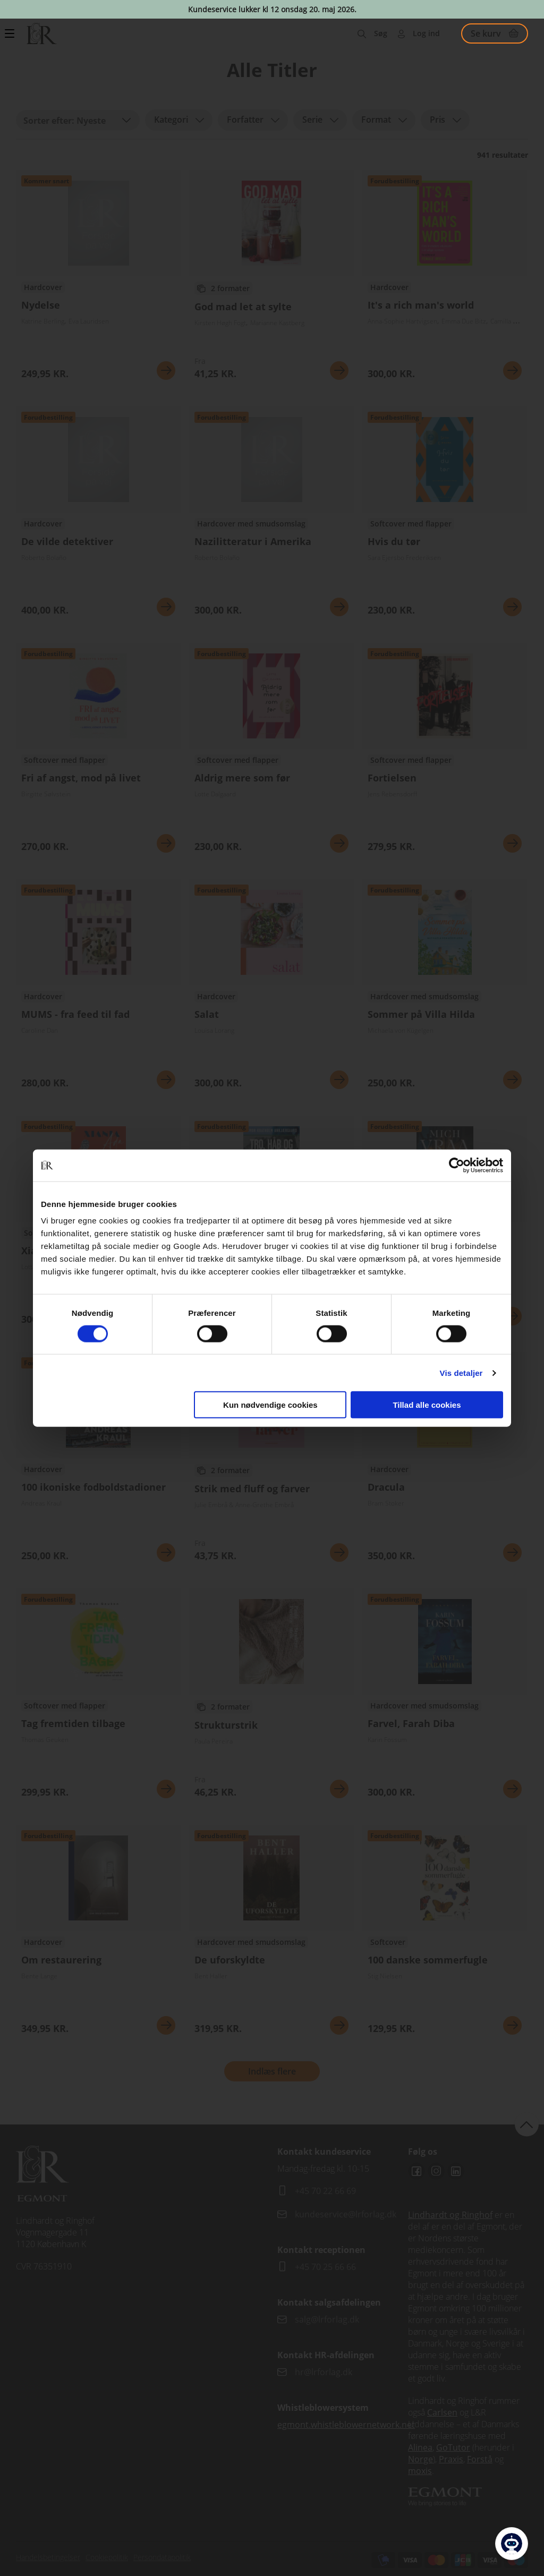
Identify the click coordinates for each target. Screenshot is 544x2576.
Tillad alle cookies (427, 1404)
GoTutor (453, 2447)
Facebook (416, 2171)
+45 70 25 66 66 (325, 2267)
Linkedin (455, 2171)
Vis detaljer (461, 1372)
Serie (312, 119)
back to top (527, 2124)
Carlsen (442, 2412)
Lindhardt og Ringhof (450, 2215)
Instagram (436, 2171)
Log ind (426, 33)
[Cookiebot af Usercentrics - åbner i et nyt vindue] (456, 1165)
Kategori (171, 119)
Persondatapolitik (162, 2557)
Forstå (479, 2459)
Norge (420, 2459)
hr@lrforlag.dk (323, 2372)
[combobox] (78, 120)
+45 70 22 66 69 (325, 2191)
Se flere (98, 279)
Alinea (420, 2447)
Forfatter (245, 119)
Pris (437, 119)
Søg (380, 33)
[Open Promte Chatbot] (511, 2543)
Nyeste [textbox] (91, 120)
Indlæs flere (272, 2071)
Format (376, 119)
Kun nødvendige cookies (270, 1404)
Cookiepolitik (107, 2557)
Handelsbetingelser (48, 2557)
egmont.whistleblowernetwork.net (346, 2424)
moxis (420, 2471)
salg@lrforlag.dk (327, 2319)
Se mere (166, 370)
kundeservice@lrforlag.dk (345, 2214)
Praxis (451, 2459)
